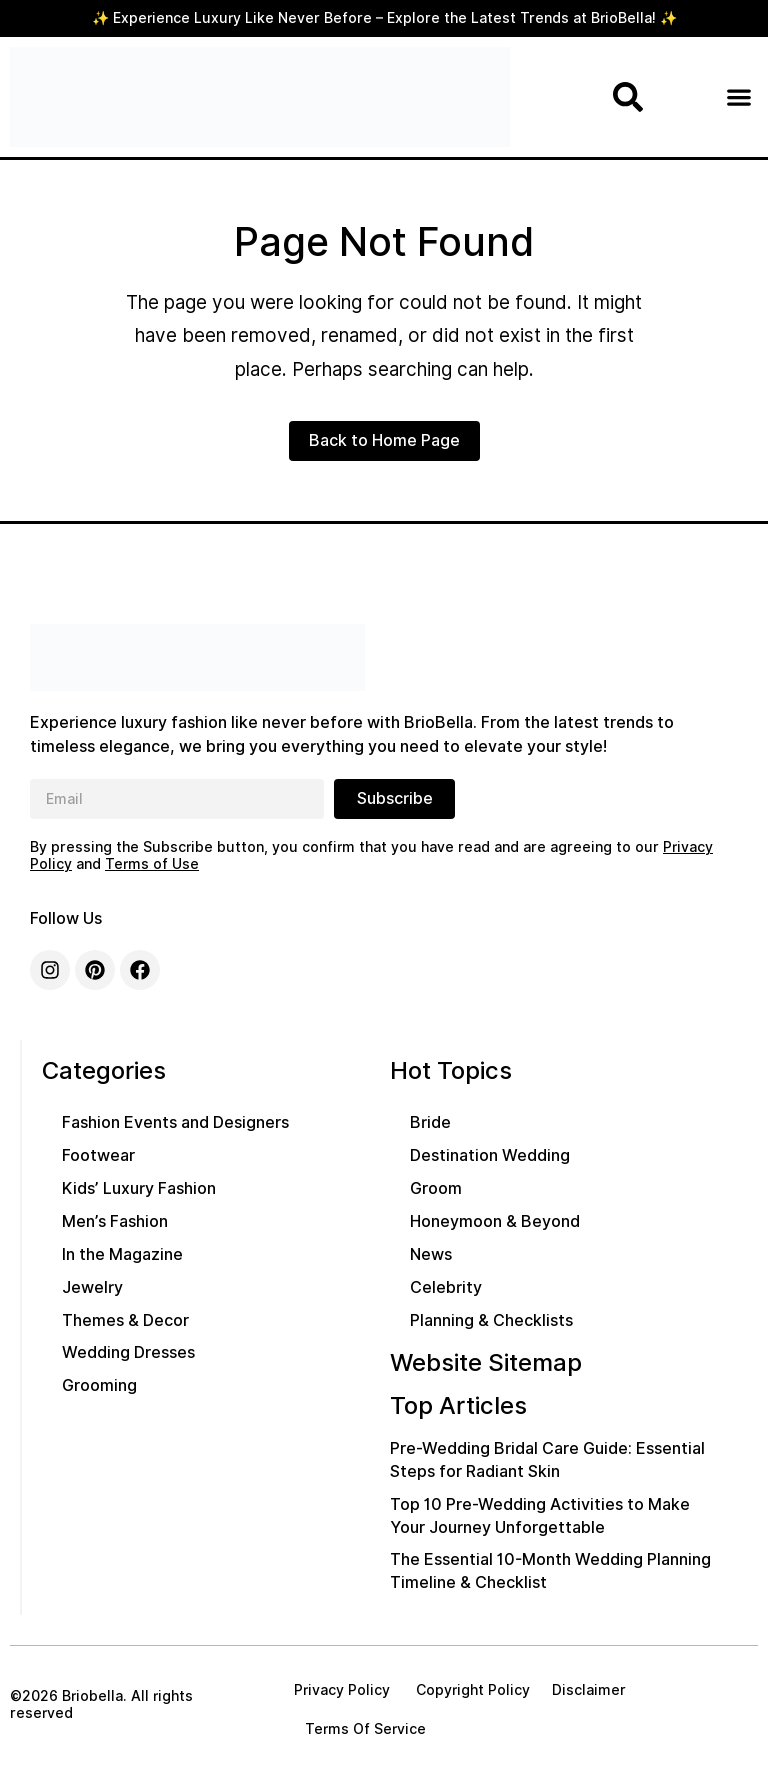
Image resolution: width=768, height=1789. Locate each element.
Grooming (99, 1385)
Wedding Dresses (128, 1352)
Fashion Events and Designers (175, 1122)
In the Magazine (122, 1254)
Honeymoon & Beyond (495, 1221)
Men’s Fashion (115, 1221)
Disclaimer (589, 1690)
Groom (436, 1188)
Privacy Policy (342, 1690)
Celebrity (446, 1287)
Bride (430, 1122)
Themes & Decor (125, 1320)
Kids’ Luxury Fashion (139, 1188)
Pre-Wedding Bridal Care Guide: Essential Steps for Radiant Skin (547, 1460)
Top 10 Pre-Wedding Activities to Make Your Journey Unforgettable (540, 1516)
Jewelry (92, 1287)
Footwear (98, 1155)
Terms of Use (152, 864)
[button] (738, 97)
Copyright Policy (471, 1690)
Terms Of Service (365, 1729)
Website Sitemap (486, 1362)
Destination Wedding (490, 1155)
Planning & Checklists (491, 1320)
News (431, 1254)
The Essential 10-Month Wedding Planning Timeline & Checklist (550, 1571)
